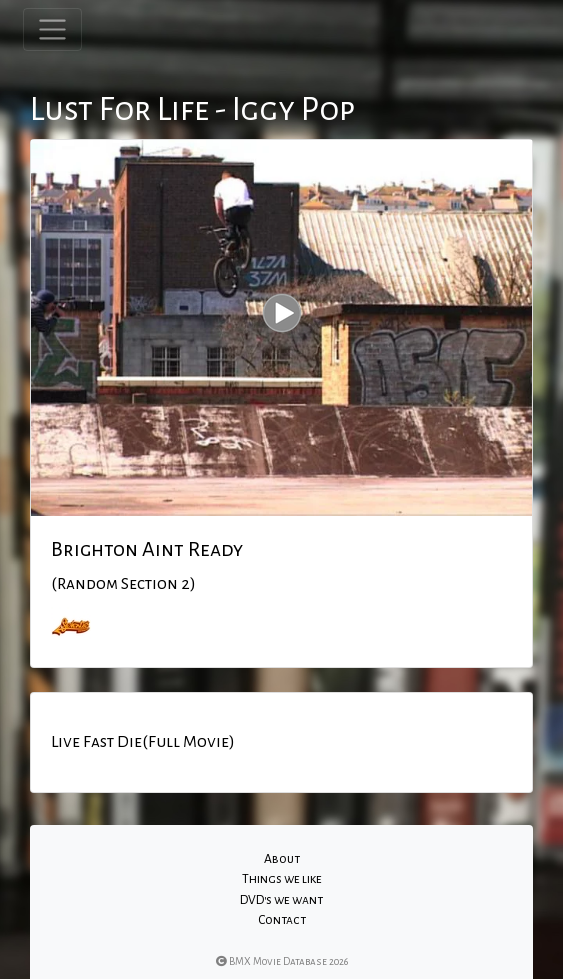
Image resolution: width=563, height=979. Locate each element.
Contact (282, 920)
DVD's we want (281, 900)
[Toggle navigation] (52, 29)
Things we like (282, 879)
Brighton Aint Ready (147, 549)
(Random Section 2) (123, 584)
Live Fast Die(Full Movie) (143, 742)
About (282, 859)
